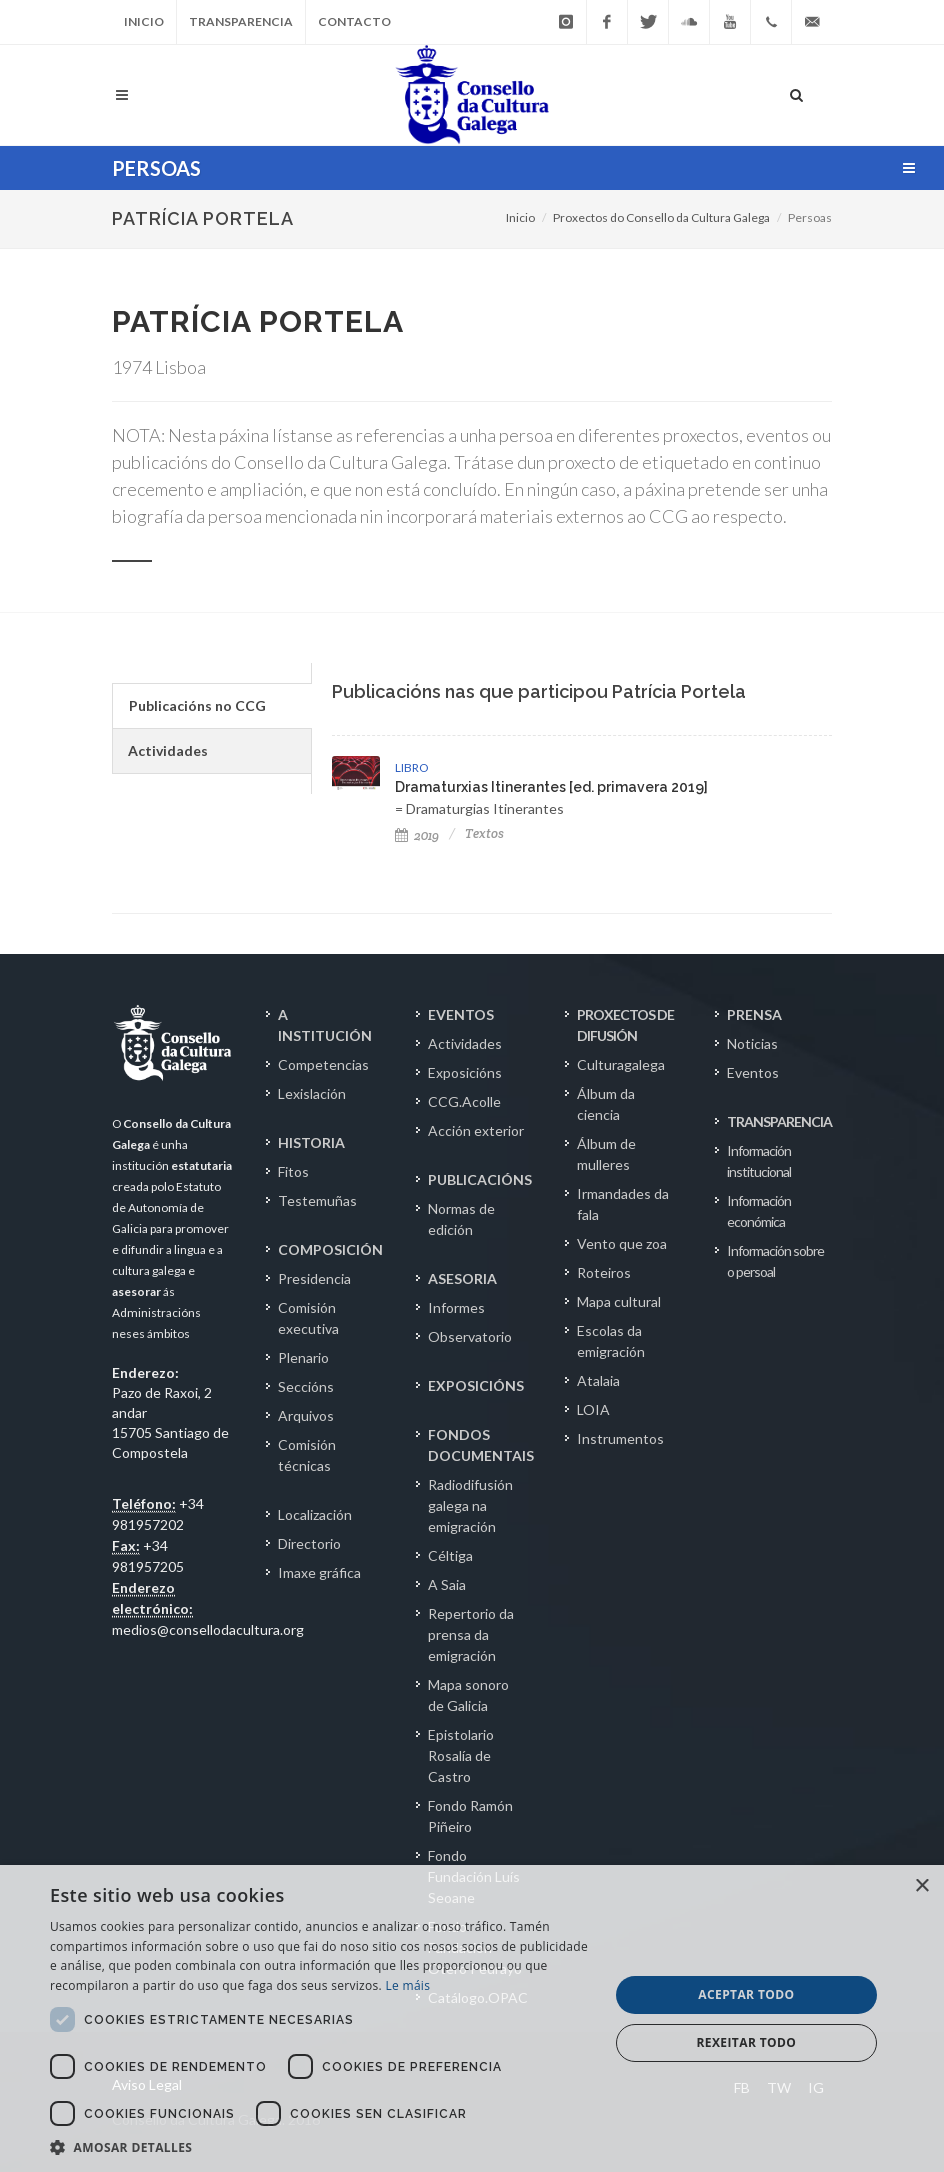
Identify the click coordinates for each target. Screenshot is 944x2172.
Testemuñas (317, 1200)
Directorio (309, 1543)
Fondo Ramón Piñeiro (470, 1816)
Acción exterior (476, 1130)
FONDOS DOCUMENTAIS (481, 1445)
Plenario (303, 1357)
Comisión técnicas (307, 1455)
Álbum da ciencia (606, 1104)
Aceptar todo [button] (746, 1994)
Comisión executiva (308, 1318)
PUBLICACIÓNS (480, 1179)
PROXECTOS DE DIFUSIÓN (625, 1025)
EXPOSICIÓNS (476, 1385)
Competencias (323, 1064)
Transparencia (241, 21)
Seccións (306, 1386)
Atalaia (598, 1380)
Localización (315, 1514)
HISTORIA (311, 1142)
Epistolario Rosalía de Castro (461, 1755)
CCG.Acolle (464, 1101)
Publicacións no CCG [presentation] (197, 705)
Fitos (293, 1171)
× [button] (921, 1886)
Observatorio (470, 1336)
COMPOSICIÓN (330, 1249)
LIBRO (411, 767)
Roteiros (604, 1272)
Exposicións (465, 1072)
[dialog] (472, 2018)
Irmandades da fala (623, 1204)
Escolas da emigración (611, 1341)
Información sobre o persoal (775, 1261)
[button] (321, 2147)
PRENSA (754, 1014)
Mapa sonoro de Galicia (468, 1695)
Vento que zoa (622, 1243)
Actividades (465, 1043)
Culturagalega (621, 1064)
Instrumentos (620, 1438)
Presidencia (314, 1278)
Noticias (752, 1043)
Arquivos (306, 1415)
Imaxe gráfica (319, 1572)
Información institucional (759, 1161)
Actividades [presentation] (168, 750)
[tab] (211, 706)
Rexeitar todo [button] (747, 2042)
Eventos (753, 1072)
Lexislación (312, 1093)
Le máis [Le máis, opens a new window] (407, 1985)
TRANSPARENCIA (779, 1121)
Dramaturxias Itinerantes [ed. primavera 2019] (551, 787)
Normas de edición (461, 1219)
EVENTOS (461, 1014)
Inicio (144, 21)
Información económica (759, 1211)
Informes (456, 1307)
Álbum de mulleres (606, 1154)
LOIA (593, 1409)
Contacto (354, 21)
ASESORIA (462, 1278)
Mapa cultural (619, 1301)
